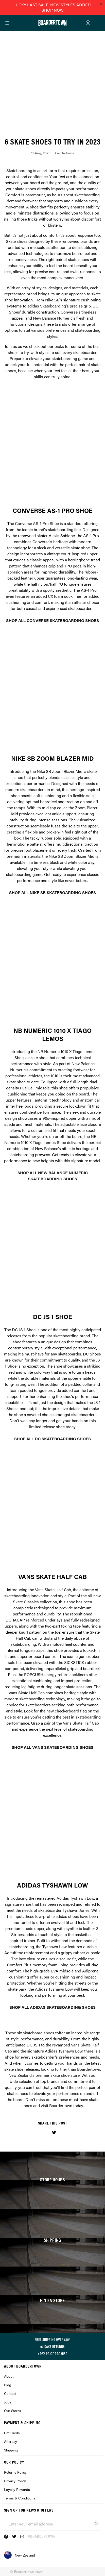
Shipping (11, 2449)
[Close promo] (101, 4)
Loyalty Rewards (17, 2489)
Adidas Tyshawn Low (75, 1898)
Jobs (7, 2401)
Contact (10, 2393)
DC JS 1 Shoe (24, 1329)
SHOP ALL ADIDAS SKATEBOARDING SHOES (52, 2007)
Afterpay (10, 2441)
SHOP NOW (53, 10)
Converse (69, 312)
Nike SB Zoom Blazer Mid (59, 771)
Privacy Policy (15, 2480)
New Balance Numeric (53, 318)
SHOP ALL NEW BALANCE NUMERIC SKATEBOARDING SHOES (53, 1176)
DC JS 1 (33, 2045)
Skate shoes (16, 241)
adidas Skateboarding (46, 306)
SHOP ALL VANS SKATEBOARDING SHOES (52, 1747)
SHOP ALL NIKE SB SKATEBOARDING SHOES (52, 892)
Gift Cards (12, 2432)
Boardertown (88, 2069)
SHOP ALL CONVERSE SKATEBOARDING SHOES (52, 620)
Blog (7, 2384)
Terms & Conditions (19, 2497)
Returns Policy (15, 2472)
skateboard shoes (38, 2033)
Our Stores (12, 2410)
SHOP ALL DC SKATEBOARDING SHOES (52, 1439)
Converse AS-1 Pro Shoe (37, 523)
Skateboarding (19, 170)
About (8, 2376)
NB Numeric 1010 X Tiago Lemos (67, 1051)
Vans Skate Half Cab (53, 1589)
